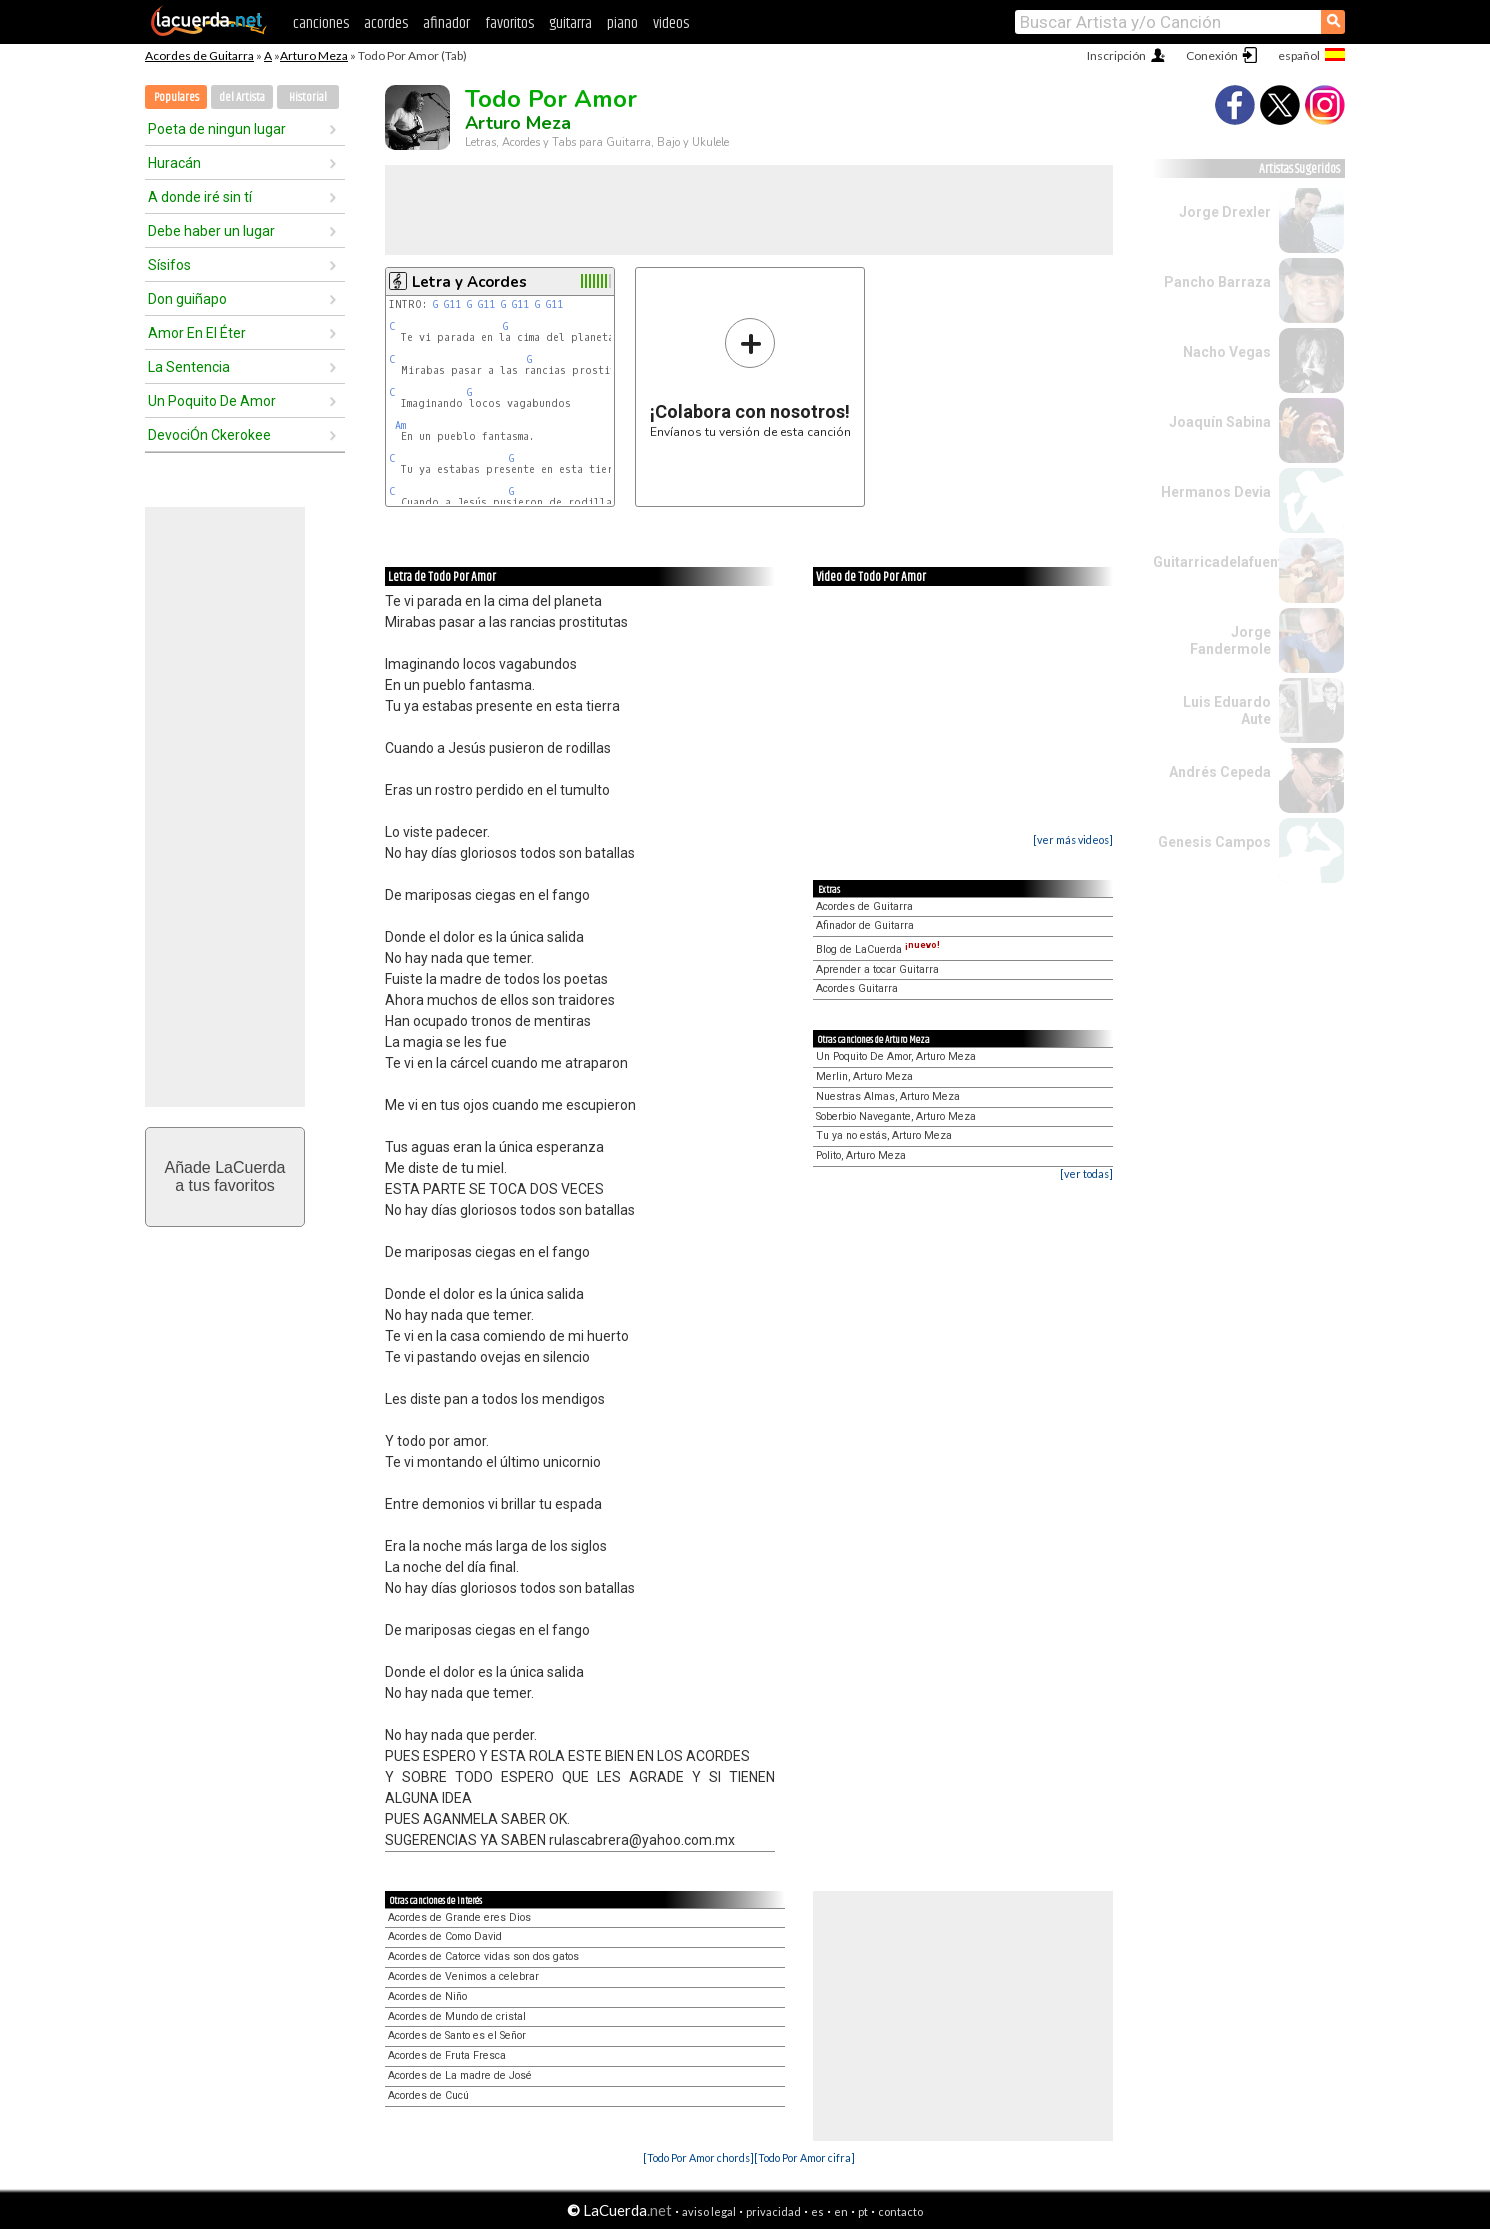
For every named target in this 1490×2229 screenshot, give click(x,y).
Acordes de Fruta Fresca (447, 2055)
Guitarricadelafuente (1222, 562)
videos (671, 23)
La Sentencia (189, 367)
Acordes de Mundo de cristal (457, 2016)
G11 (452, 304)
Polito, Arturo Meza (861, 1155)
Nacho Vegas (1227, 352)
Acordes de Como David (445, 1936)
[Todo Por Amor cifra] (804, 2157)
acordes (386, 23)
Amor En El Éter (197, 333)
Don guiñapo (187, 299)
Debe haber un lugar (211, 231)
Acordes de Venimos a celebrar (463, 1976)
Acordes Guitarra (857, 988)
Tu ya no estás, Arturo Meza (884, 1135)
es (817, 2211)
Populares (176, 97)
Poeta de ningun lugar (217, 129)
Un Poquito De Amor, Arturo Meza (896, 1056)
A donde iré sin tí (200, 197)
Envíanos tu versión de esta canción (750, 377)
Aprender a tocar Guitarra (877, 969)
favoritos (509, 23)
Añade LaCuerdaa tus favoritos (225, 1176)
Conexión (1212, 55)
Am (400, 425)
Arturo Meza (314, 55)
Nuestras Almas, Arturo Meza (888, 1096)
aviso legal (709, 2211)
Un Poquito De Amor (212, 401)
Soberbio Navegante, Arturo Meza (896, 1116)
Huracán (174, 163)
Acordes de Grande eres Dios (459, 1917)
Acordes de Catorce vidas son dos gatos (483, 1956)
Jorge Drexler (1225, 212)
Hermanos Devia (1216, 492)
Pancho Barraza (1217, 282)
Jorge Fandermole (1230, 640)
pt (863, 2211)
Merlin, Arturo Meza (864, 1076)
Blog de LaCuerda (878, 949)
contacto (900, 2211)
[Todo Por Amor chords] (698, 2157)
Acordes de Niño (427, 1996)
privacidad (773, 2211)
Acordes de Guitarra (199, 55)
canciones (321, 23)
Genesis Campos (1214, 842)
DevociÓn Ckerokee (209, 435)
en (841, 2211)
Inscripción (1116, 55)
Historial (308, 97)
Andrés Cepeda (1220, 772)
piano (622, 23)
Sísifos (169, 265)
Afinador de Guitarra (865, 925)
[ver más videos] (1073, 839)
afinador (446, 23)
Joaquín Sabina (1220, 422)
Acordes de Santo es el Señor (457, 2035)
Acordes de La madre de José (460, 2075)
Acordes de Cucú (428, 2095)
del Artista (242, 97)
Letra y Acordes (469, 282)
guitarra (570, 23)
